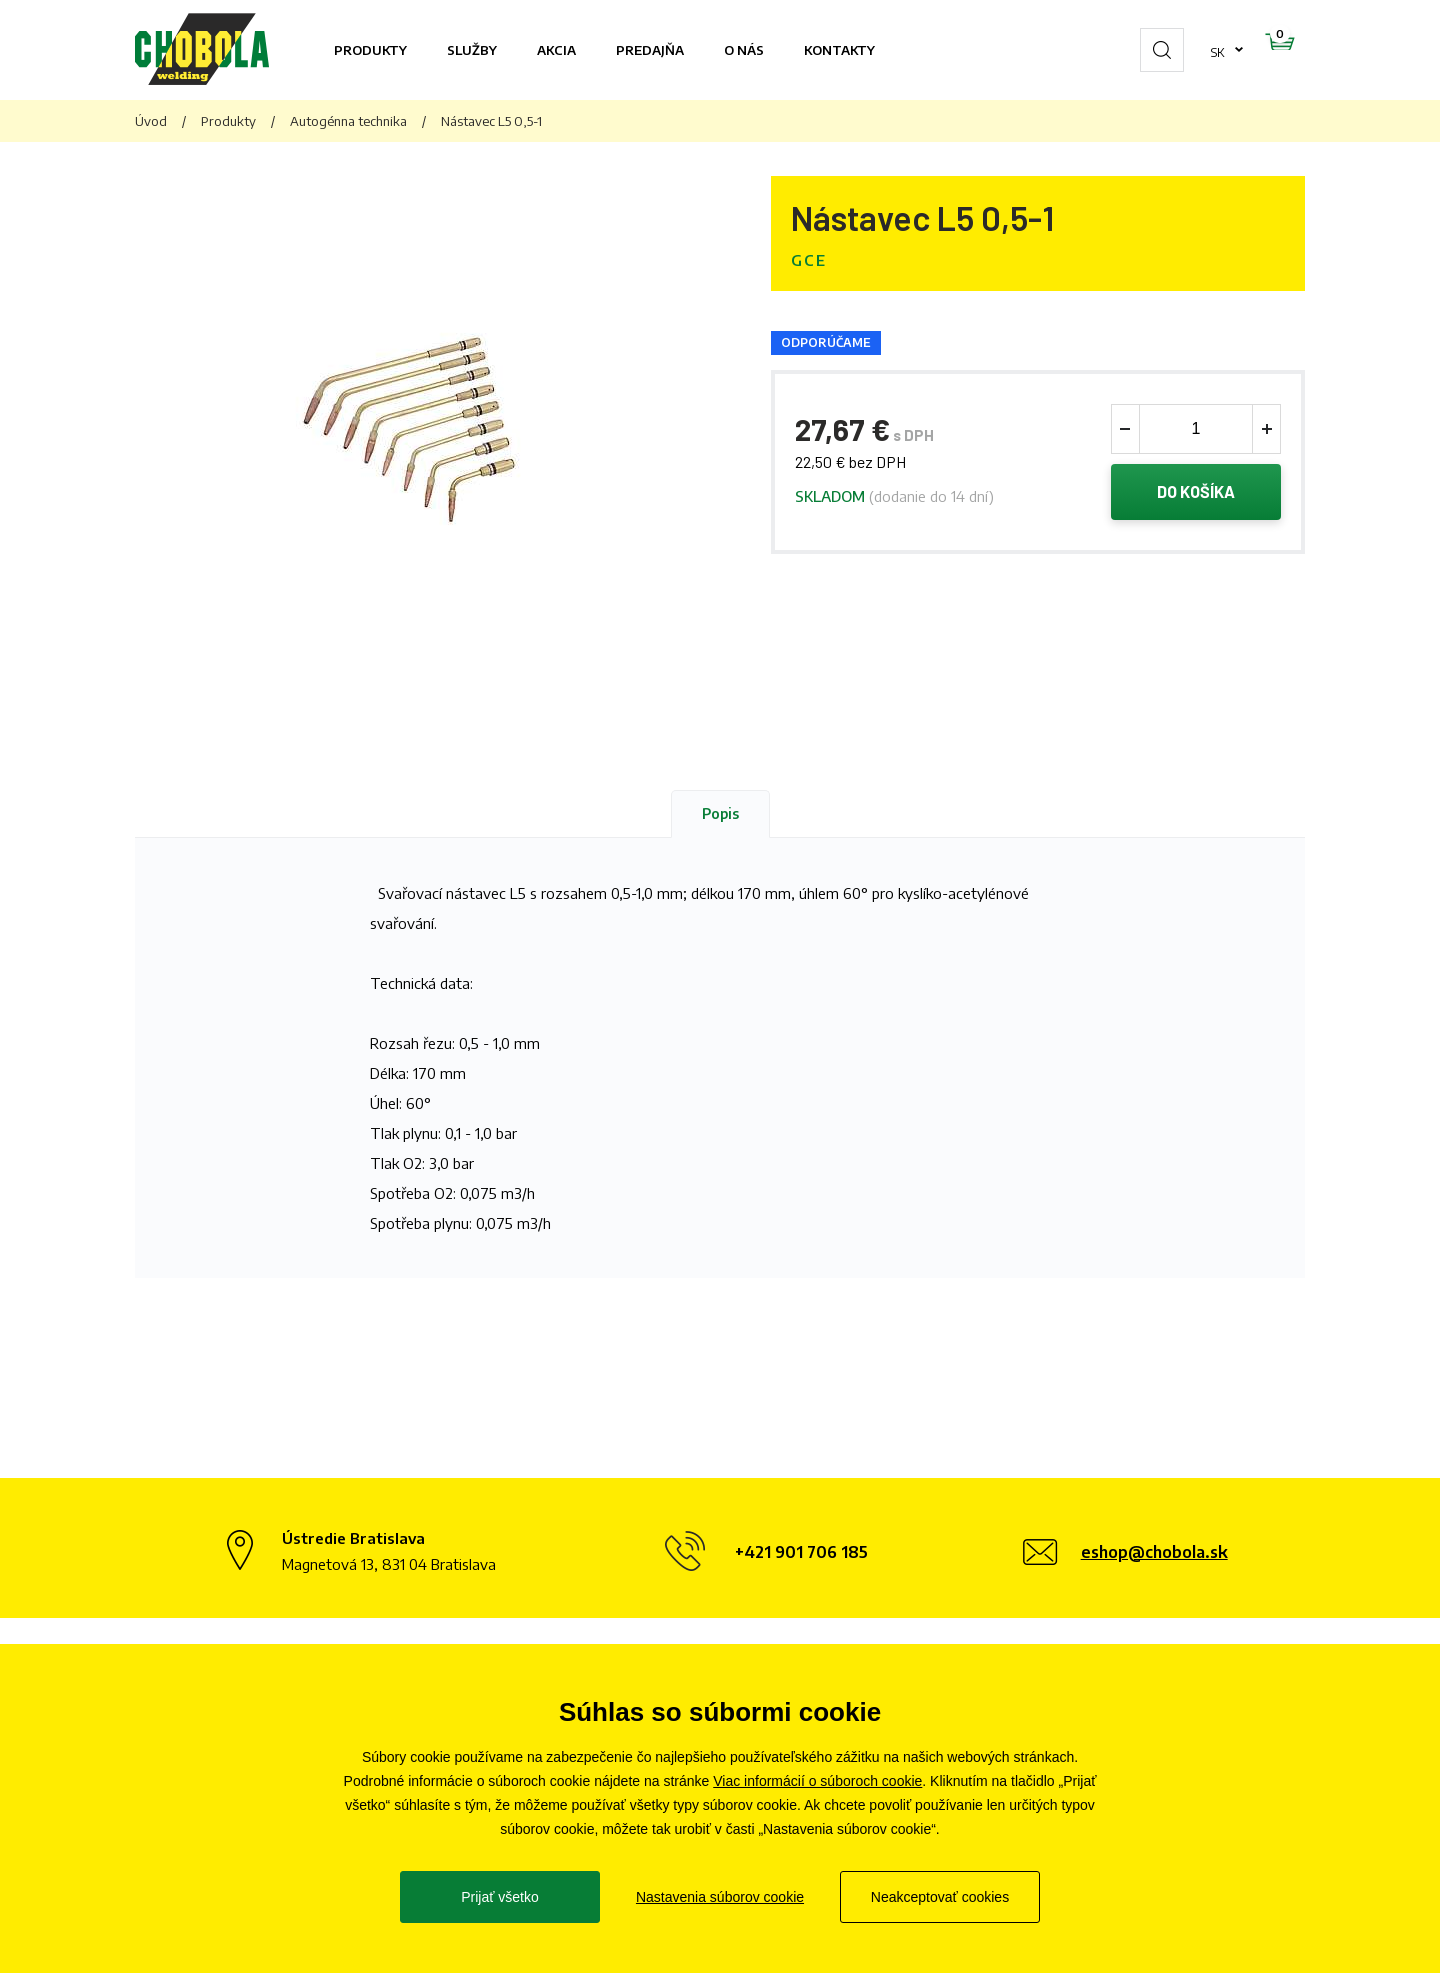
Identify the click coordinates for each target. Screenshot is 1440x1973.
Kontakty (839, 50)
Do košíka (1196, 494)
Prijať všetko (500, 1897)
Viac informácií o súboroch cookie (817, 1781)
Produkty (370, 50)
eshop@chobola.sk (1154, 1552)
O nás (744, 50)
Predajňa (650, 50)
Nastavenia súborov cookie (720, 1897)
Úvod (151, 121)
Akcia (556, 50)
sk (1154, 50)
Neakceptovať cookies (940, 1897)
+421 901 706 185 (801, 1552)
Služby (472, 50)
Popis (720, 813)
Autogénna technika (348, 121)
